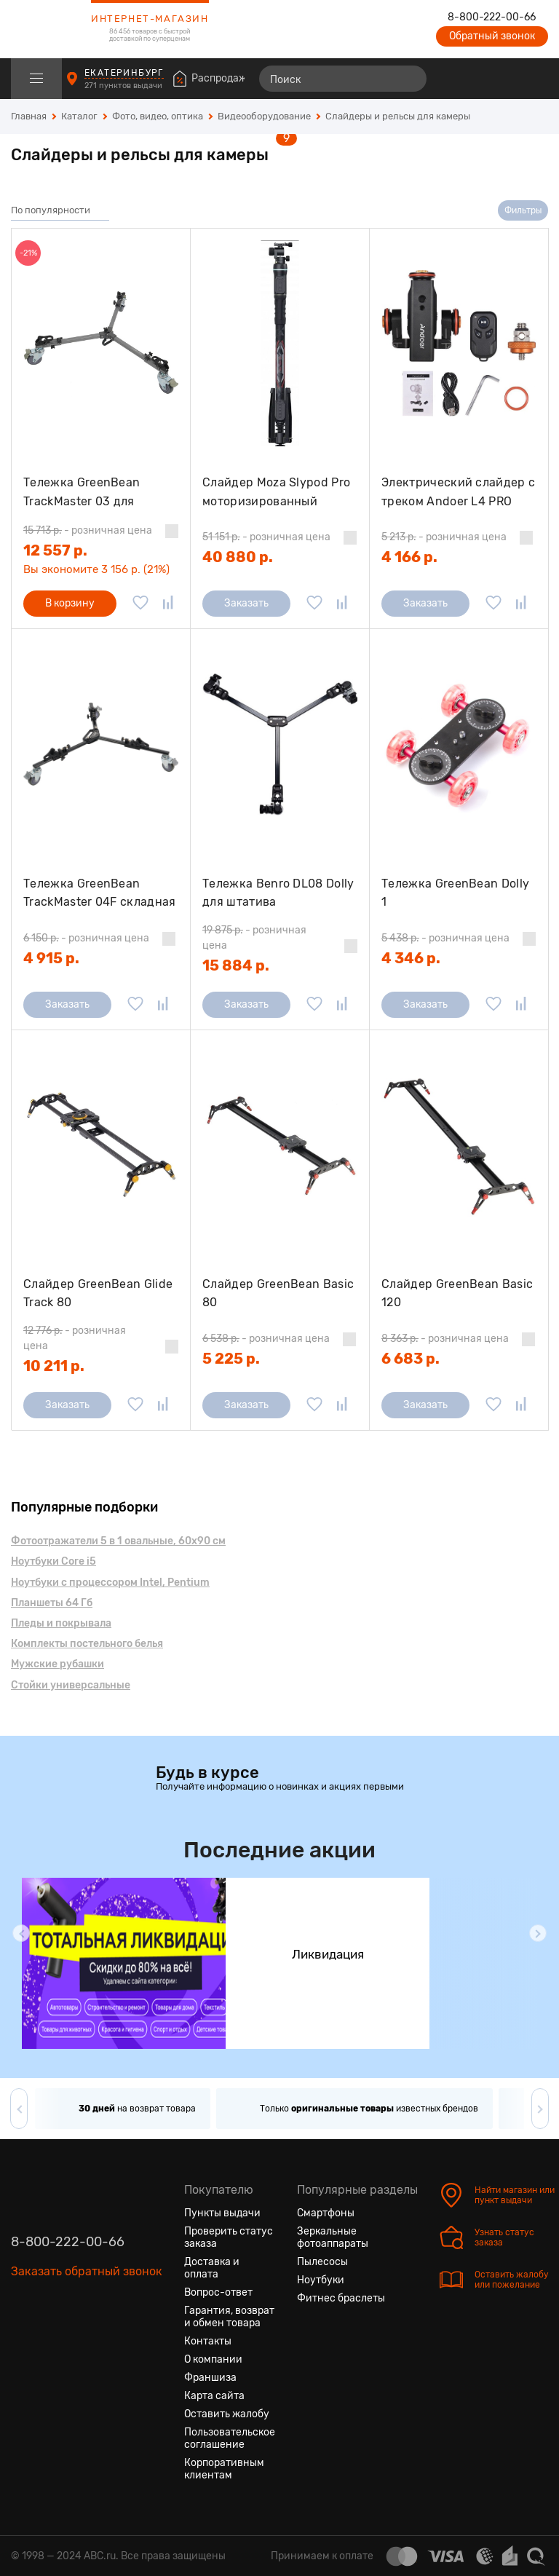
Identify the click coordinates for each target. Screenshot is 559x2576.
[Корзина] (534, 78)
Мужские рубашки (57, 1664)
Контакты (207, 2341)
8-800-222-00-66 (492, 17)
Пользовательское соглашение (229, 2438)
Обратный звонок (492, 36)
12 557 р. (55, 550)
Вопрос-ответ (218, 2292)
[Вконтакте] (22, 2340)
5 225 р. (231, 1358)
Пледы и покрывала (61, 1623)
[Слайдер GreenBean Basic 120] (458, 1145)
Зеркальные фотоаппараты (332, 2237)
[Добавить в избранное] (140, 604)
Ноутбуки (320, 2280)
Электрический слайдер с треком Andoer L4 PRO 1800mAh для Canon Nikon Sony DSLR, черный (458, 491)
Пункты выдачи (222, 2213)
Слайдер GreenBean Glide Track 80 (98, 1293)
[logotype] (47, 29)
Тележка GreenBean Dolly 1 (455, 893)
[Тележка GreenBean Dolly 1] (458, 744)
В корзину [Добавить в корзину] (70, 603)
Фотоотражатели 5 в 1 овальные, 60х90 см (118, 1541)
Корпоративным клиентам (224, 2469)
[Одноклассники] (48, 2340)
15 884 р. (235, 965)
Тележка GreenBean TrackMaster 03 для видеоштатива (81, 491)
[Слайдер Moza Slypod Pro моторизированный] (279, 343)
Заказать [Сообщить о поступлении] (246, 603)
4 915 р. (51, 958)
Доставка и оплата (211, 2268)
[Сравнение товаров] (453, 78)
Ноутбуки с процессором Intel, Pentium (110, 1582)
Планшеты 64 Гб (51, 1603)
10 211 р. (53, 1366)
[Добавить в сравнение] (168, 604)
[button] (21, 1933)
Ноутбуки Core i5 (53, 1561)
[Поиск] (343, 79)
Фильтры (523, 210)
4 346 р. (410, 958)
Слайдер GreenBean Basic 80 (278, 1293)
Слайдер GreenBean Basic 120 (457, 1293)
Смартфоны (325, 2213)
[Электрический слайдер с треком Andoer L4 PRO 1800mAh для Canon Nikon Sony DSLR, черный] (458, 343)
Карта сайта (214, 2396)
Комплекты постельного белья (87, 1643)
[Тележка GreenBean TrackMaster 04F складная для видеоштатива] (100, 744)
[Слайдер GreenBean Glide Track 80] (100, 1145)
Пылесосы (322, 2262)
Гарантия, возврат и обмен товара (229, 2316)
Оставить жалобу (226, 2414)
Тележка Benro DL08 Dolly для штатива (278, 893)
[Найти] (409, 78)
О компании (213, 2359)
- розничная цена (87, 530)
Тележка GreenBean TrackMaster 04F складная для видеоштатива (99, 893)
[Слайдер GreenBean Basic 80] (279, 1145)
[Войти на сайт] (507, 78)
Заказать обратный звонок (86, 2271)
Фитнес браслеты (341, 2298)
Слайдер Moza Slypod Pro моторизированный (276, 491)
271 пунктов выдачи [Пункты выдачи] (124, 85)
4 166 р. (409, 557)
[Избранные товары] (480, 78)
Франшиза (210, 2377)
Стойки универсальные (70, 1685)
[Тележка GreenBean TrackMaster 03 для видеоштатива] (100, 343)
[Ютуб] (75, 2340)
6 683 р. (410, 1358)
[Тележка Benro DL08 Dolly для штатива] (279, 744)
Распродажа (222, 78)
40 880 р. (237, 557)
